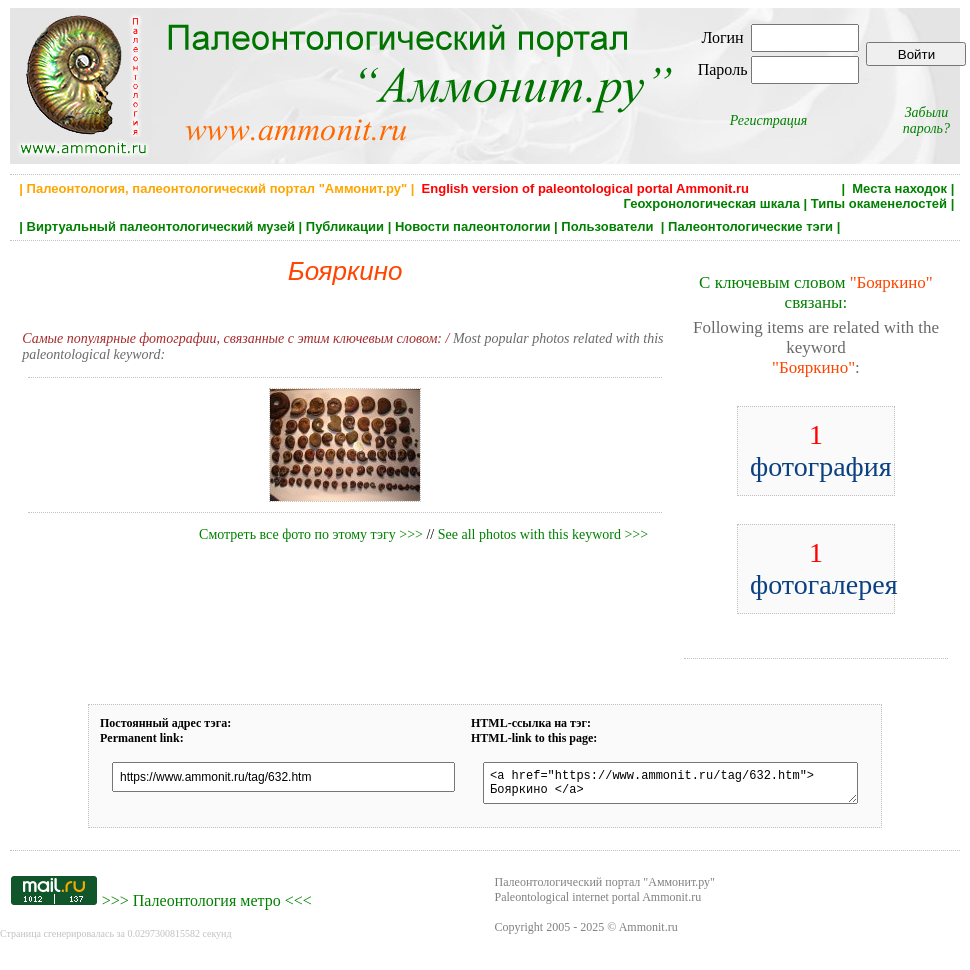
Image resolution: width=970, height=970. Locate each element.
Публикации (345, 226)
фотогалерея (824, 568)
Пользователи (609, 226)
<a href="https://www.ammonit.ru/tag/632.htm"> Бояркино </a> (670, 786)
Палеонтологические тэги (750, 226)
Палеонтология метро (207, 906)
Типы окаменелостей (879, 203)
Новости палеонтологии (473, 226)
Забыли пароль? (926, 120)
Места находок (899, 188)
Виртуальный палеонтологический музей (161, 226)
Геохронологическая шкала (711, 203)
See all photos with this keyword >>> (543, 534)
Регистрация (769, 120)
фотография (821, 450)
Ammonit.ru (648, 933)
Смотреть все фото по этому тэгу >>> (311, 534)
